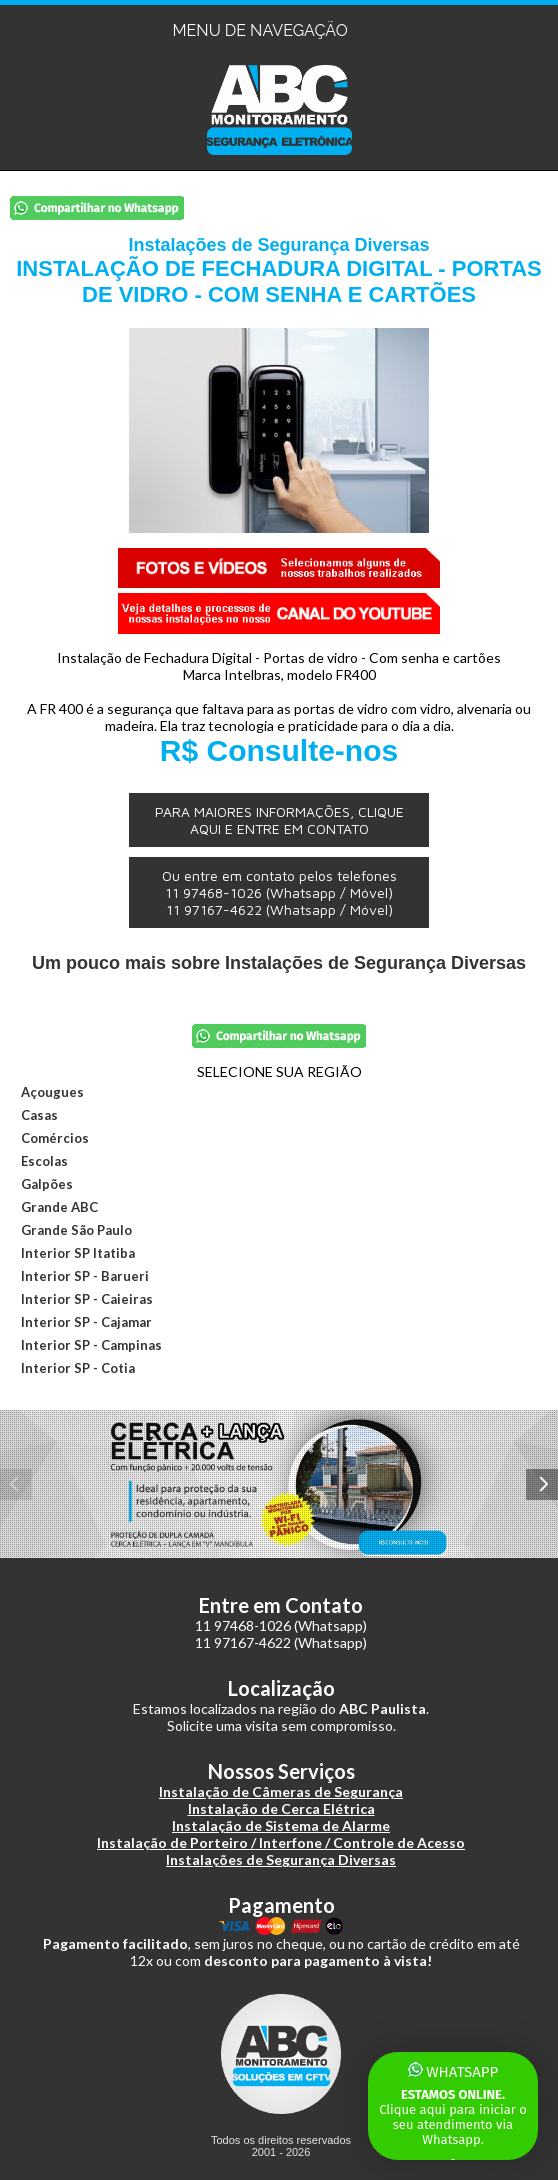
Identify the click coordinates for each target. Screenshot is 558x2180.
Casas (39, 1115)
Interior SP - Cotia (78, 1368)
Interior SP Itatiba (78, 1253)
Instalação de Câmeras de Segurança (281, 1791)
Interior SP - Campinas (91, 1345)
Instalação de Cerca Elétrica (281, 1808)
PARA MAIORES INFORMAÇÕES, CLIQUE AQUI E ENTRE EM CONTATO (279, 820)
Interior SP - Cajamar (86, 1322)
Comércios (55, 1138)
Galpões (47, 1184)
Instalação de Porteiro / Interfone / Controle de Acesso (281, 1842)
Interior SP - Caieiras (87, 1299)
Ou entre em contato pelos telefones (279, 892)
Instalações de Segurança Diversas (281, 1859)
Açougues (52, 1092)
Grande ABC (59, 1207)
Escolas (44, 1161)
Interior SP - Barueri (85, 1276)
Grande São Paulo (76, 1230)
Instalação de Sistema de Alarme (281, 1825)
